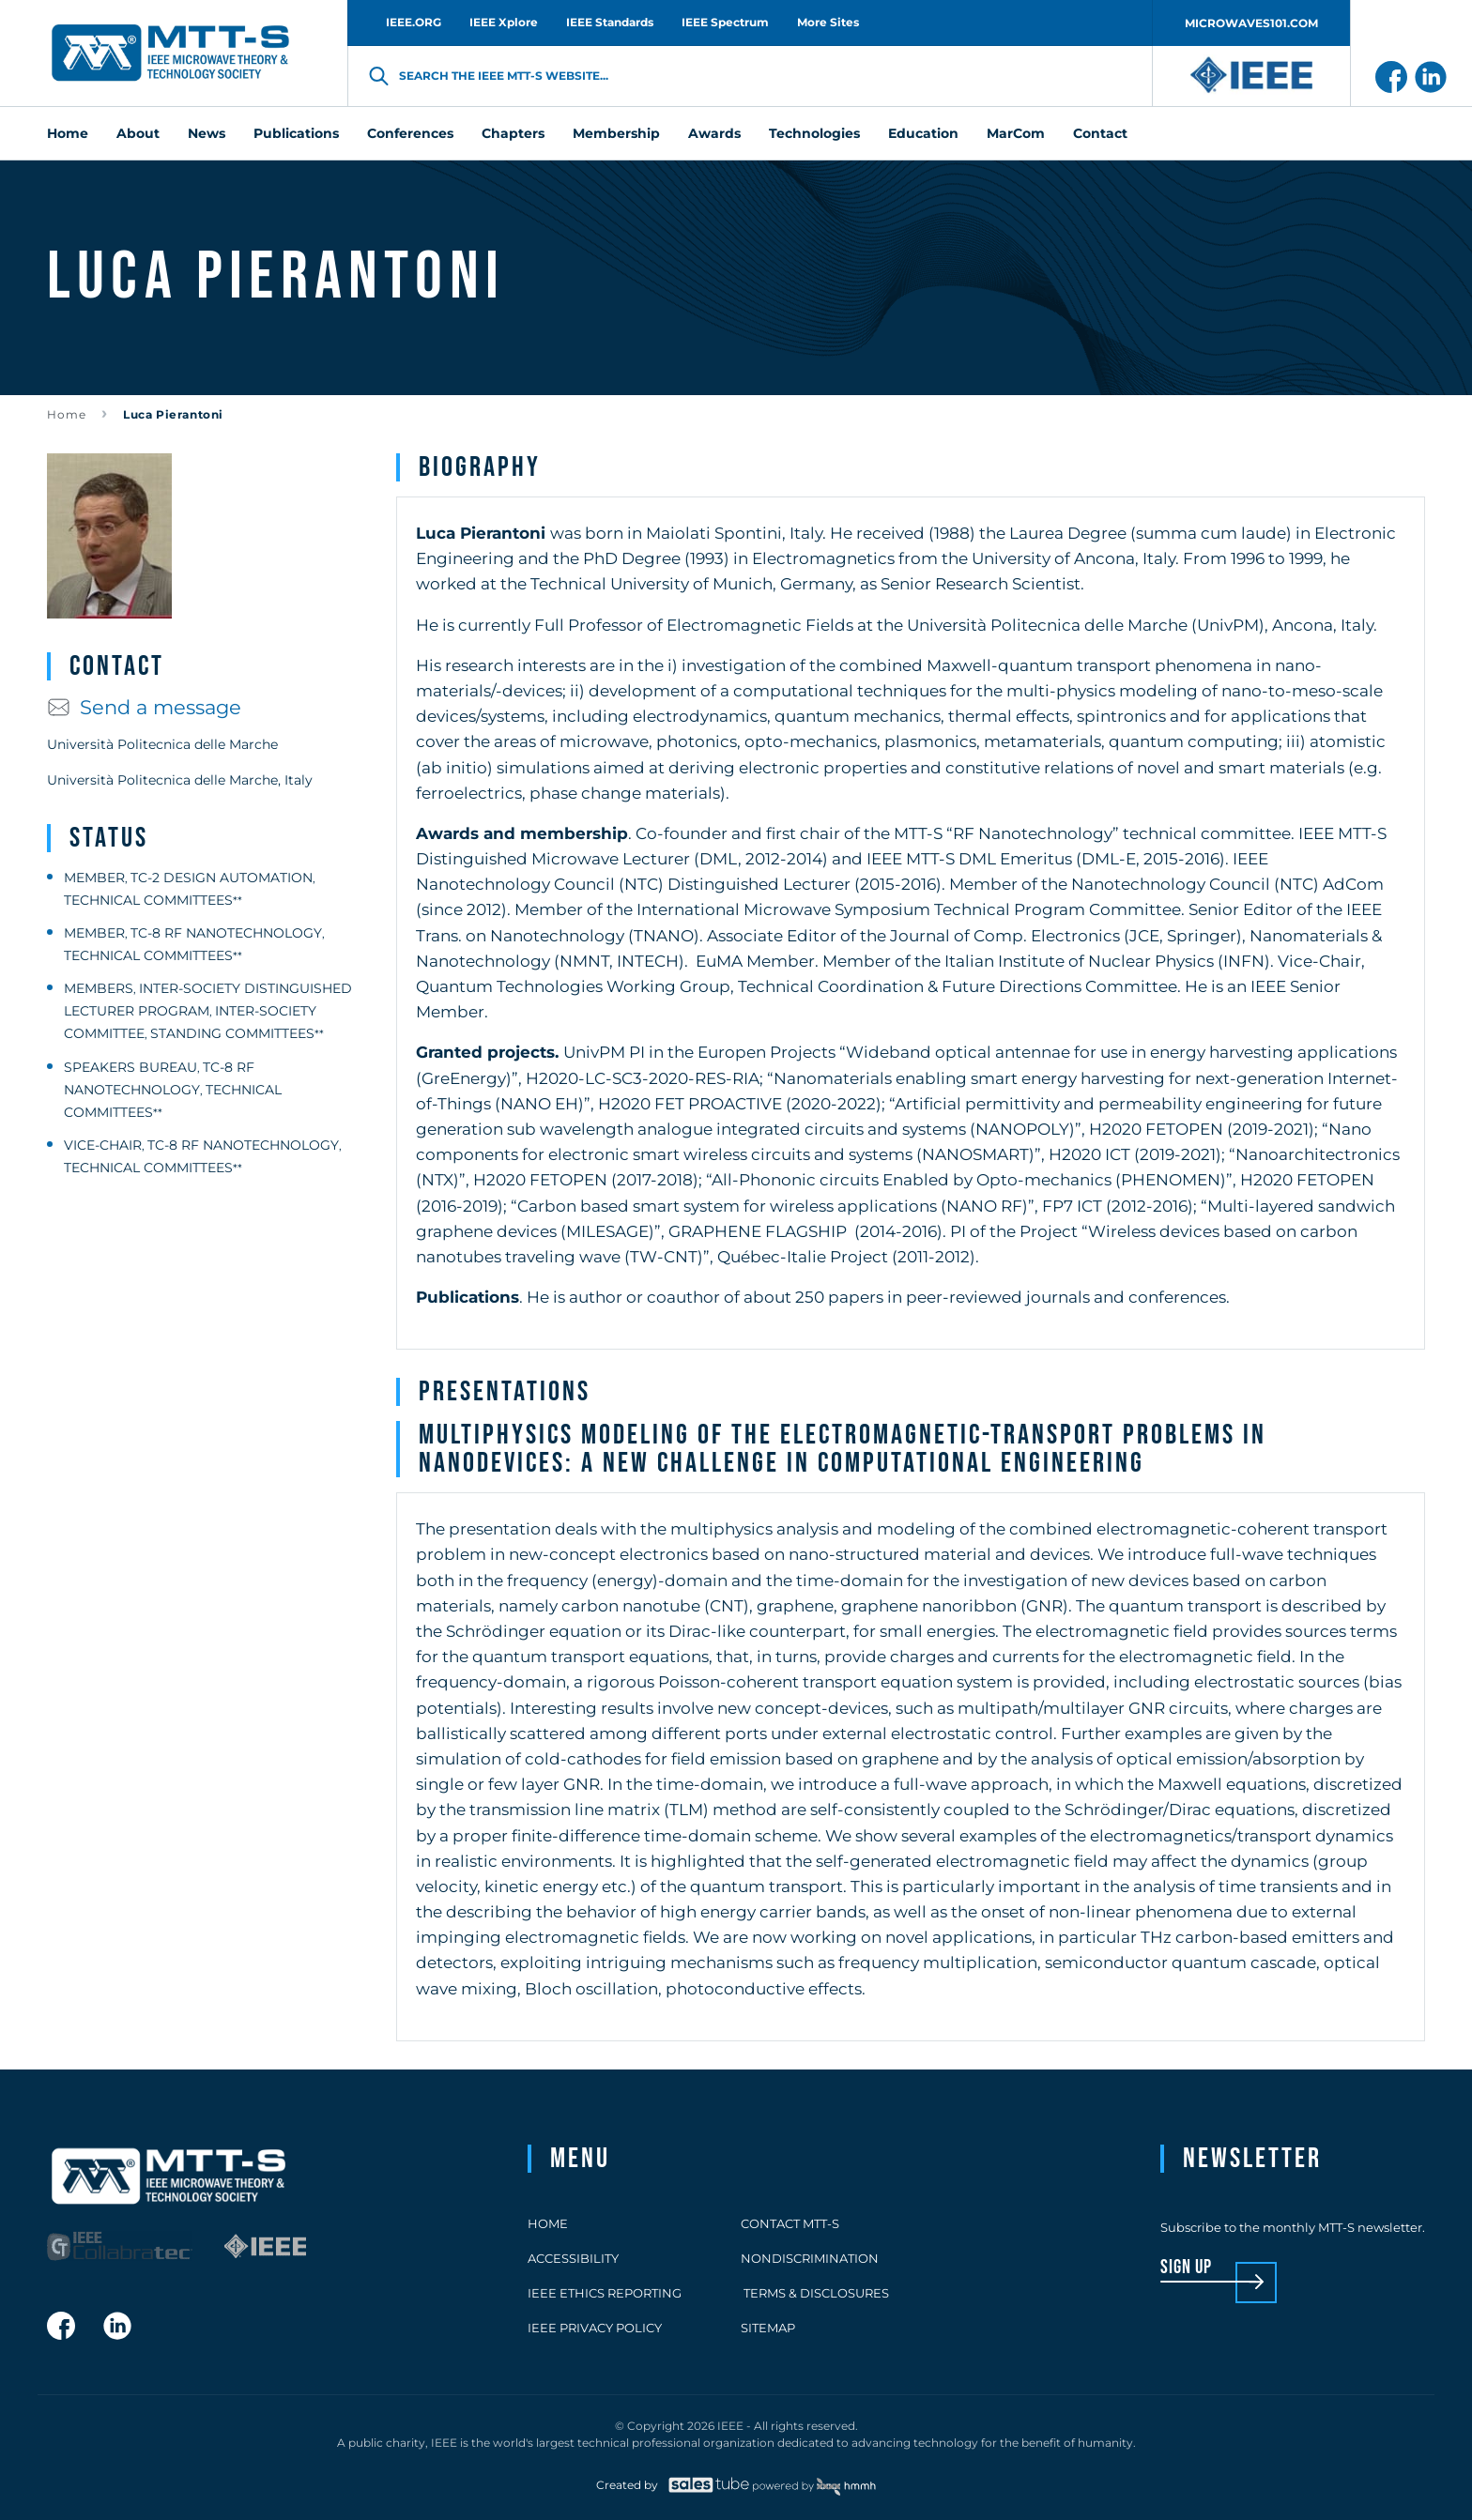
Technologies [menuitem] (814, 133)
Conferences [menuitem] (410, 133)
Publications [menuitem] (296, 133)
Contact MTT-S (790, 2223)
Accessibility (573, 2258)
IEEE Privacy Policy (595, 2327)
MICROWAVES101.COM (1251, 23)
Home (66, 414)
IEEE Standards (609, 22)
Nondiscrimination (810, 2258)
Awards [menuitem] (714, 133)
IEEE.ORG (413, 22)
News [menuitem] (206, 133)
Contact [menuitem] (1100, 133)
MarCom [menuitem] (1016, 133)
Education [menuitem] (923, 133)
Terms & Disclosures (815, 2292)
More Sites (828, 22)
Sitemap (768, 2327)
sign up (1186, 2268)
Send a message (144, 707)
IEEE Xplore (503, 22)
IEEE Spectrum (725, 22)
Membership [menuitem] (616, 133)
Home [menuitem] (67, 133)
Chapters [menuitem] (513, 133)
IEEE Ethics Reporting (605, 2292)
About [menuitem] (138, 133)
